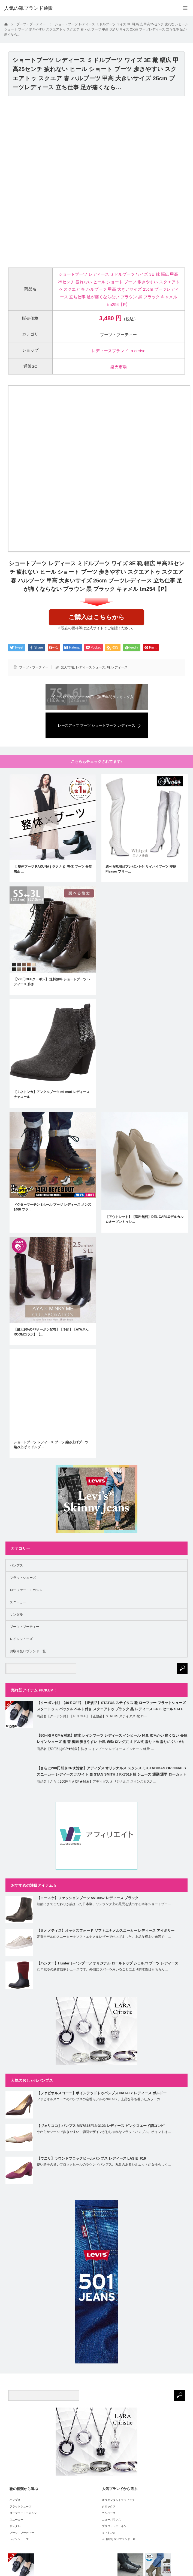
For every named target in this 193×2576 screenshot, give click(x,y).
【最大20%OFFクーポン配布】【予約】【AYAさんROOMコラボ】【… (51, 1332)
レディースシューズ (90, 667)
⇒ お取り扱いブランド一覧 (118, 2539)
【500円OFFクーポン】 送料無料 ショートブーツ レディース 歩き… (52, 981)
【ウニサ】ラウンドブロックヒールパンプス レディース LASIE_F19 (91, 2158)
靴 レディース (117, 667)
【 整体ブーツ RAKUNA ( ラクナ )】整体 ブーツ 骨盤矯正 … (53, 869)
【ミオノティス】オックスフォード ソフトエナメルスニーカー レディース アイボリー (105, 1931)
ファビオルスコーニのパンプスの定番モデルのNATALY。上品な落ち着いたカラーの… (100, 2099)
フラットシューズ (23, 1578)
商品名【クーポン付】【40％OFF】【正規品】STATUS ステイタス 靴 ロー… (93, 1716)
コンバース (109, 2512)
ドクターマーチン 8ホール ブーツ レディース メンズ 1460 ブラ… (52, 1207)
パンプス (16, 1565)
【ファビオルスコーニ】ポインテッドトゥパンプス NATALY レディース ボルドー (102, 2093)
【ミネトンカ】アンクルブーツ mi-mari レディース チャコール (51, 1094)
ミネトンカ (109, 2532)
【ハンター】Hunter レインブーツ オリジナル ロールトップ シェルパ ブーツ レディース (107, 1963)
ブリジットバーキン (114, 2526)
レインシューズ (21, 1639)
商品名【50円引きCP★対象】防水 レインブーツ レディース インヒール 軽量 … (95, 1749)
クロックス (109, 2506)
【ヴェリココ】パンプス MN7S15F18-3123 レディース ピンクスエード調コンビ (100, 2126)
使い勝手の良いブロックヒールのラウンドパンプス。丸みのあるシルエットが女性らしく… (104, 2164)
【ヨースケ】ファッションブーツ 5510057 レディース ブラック (87, 1898)
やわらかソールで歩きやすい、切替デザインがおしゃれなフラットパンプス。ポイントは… (104, 2132)
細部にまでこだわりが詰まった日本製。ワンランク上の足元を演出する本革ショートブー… (104, 1904)
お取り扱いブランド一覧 (28, 1651)
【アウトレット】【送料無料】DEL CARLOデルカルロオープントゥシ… (144, 1219)
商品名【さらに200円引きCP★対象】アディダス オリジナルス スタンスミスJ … (96, 1781)
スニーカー (18, 1602)
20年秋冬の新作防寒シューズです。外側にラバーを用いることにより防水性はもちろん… (102, 1969)
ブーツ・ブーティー (34, 667)
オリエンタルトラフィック (118, 2499)
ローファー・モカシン (26, 1590)
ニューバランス (111, 2519)
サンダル (16, 1614)
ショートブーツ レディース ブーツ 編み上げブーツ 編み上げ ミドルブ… (51, 1444)
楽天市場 (118, 366)
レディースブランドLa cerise (118, 350)
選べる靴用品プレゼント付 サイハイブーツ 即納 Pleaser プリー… (140, 869)
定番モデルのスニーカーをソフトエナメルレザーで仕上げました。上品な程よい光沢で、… (104, 1937)
